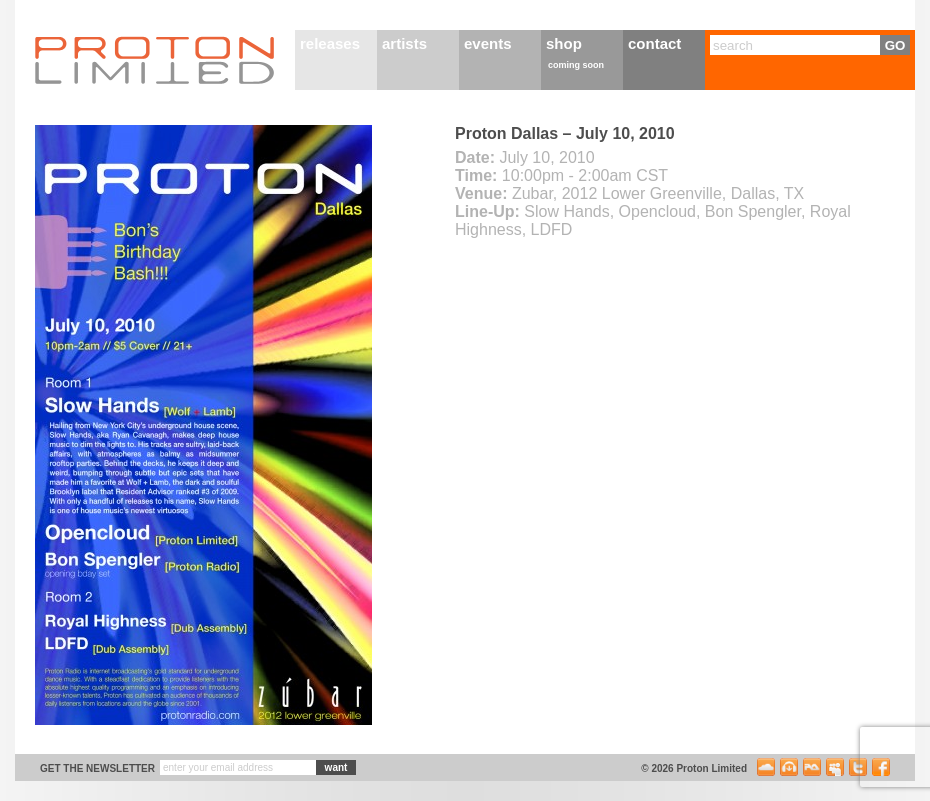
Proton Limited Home (155, 60)
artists (404, 43)
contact (654, 43)
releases (330, 43)
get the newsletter (97, 768)
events (488, 43)
